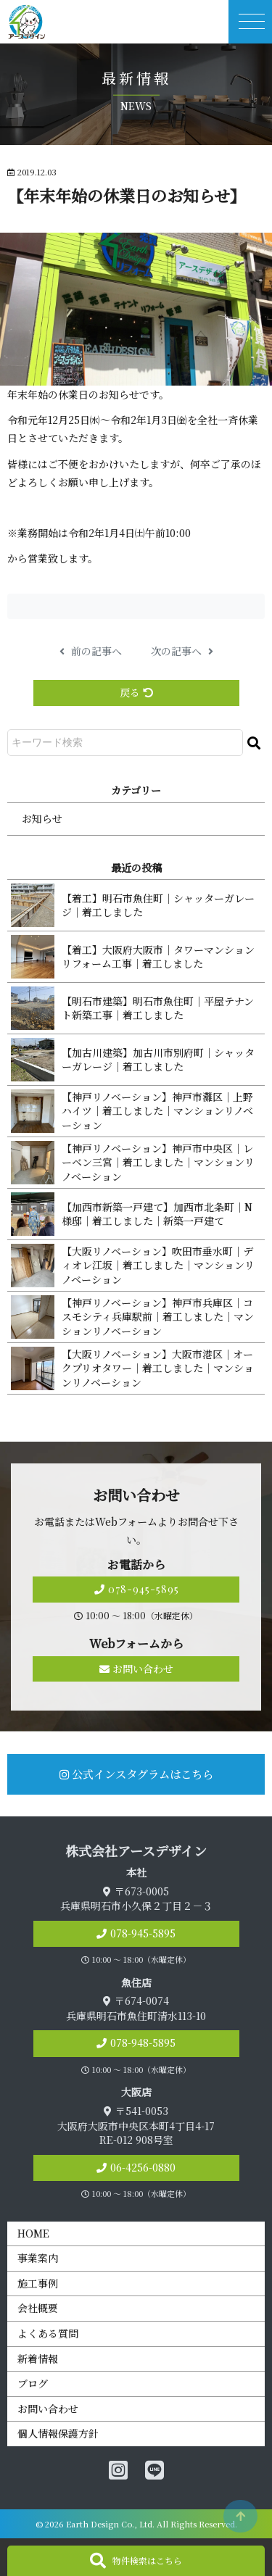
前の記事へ (90, 651)
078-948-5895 (143, 2042)
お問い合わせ (136, 1668)
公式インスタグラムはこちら (136, 1774)
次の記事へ (182, 651)
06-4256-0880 (143, 2167)
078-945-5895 (136, 1589)
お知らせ (42, 818)
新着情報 (37, 2358)
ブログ (32, 2383)
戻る (136, 692)
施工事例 (37, 2283)
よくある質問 (47, 2333)
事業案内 (37, 2258)
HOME (33, 2233)
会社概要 (37, 2308)
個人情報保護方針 (58, 2433)
